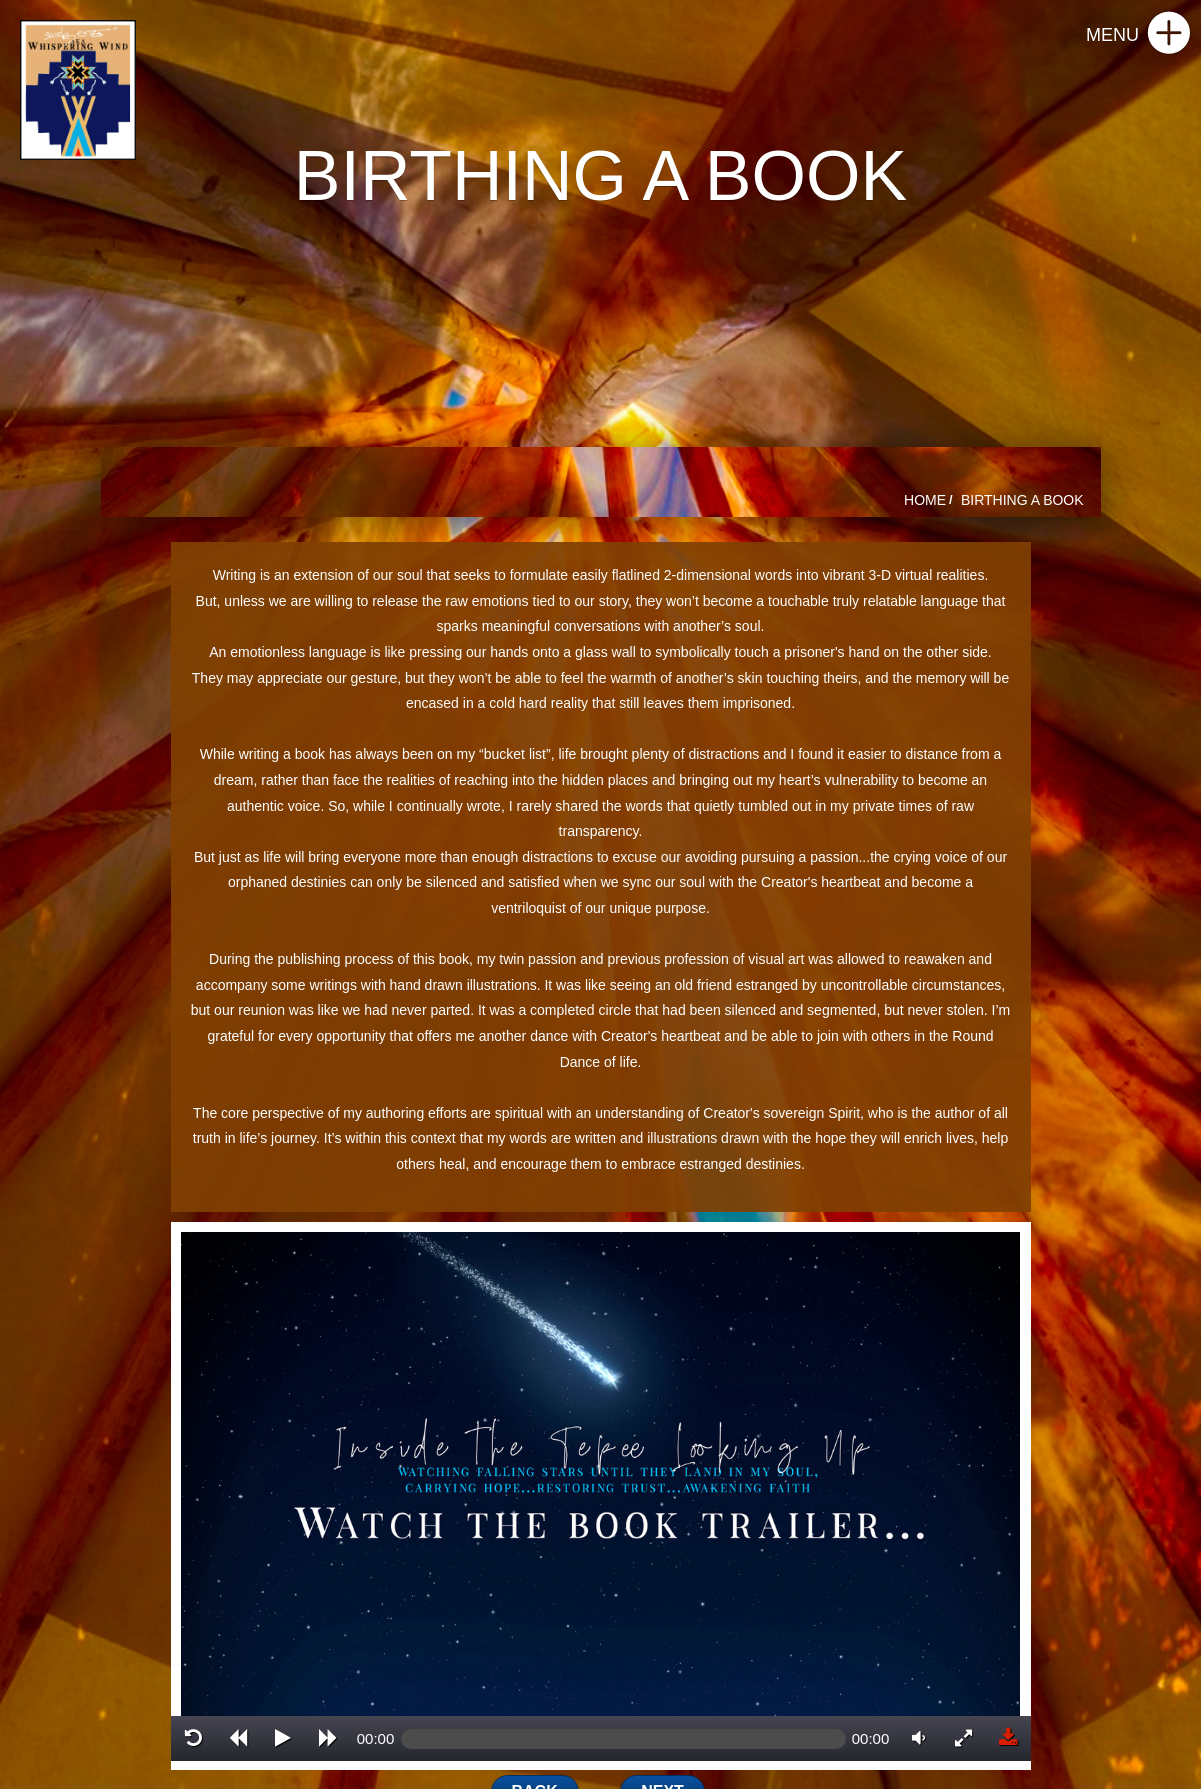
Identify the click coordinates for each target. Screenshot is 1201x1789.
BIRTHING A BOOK (1022, 500)
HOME (925, 500)
